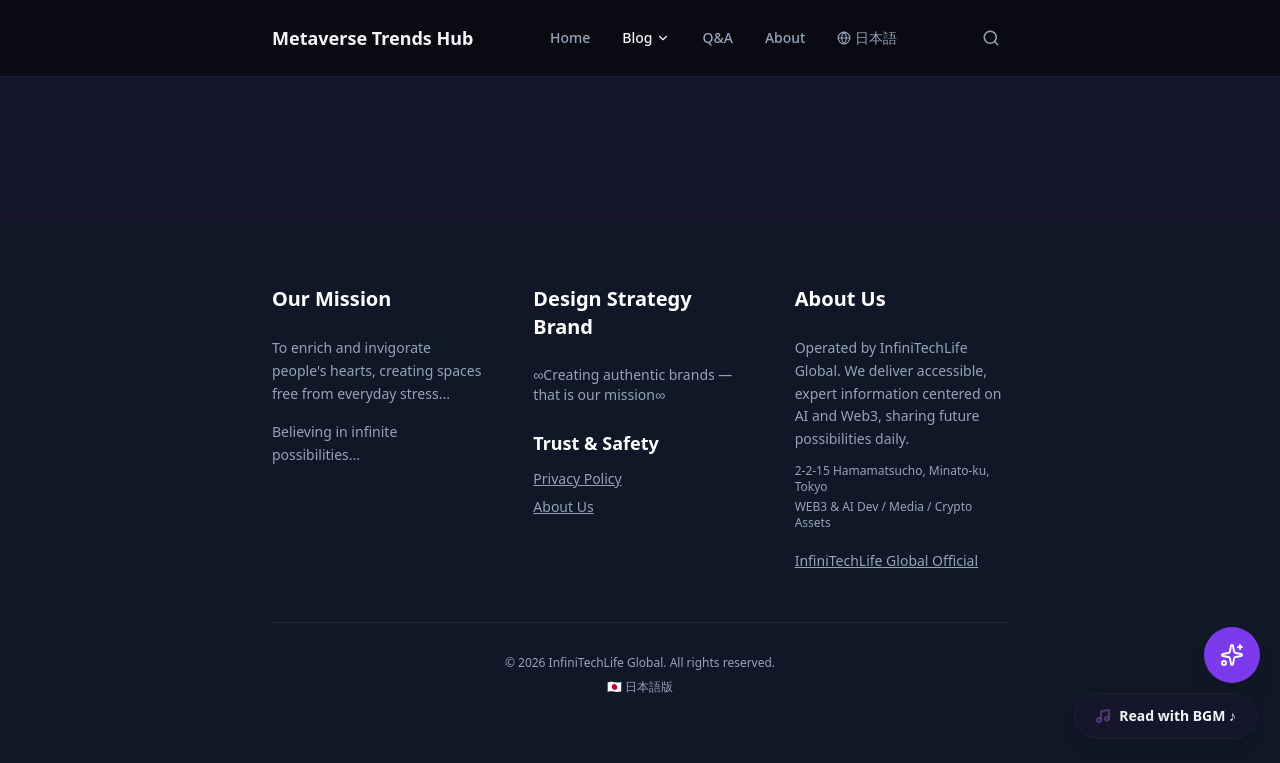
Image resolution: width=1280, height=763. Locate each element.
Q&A (717, 37)
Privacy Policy (577, 478)
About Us (563, 506)
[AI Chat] (1232, 655)
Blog (646, 37)
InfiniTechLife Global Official (886, 560)
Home (570, 37)
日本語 (867, 37)
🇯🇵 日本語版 (640, 687)
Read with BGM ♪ (1164, 715)
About (785, 37)
